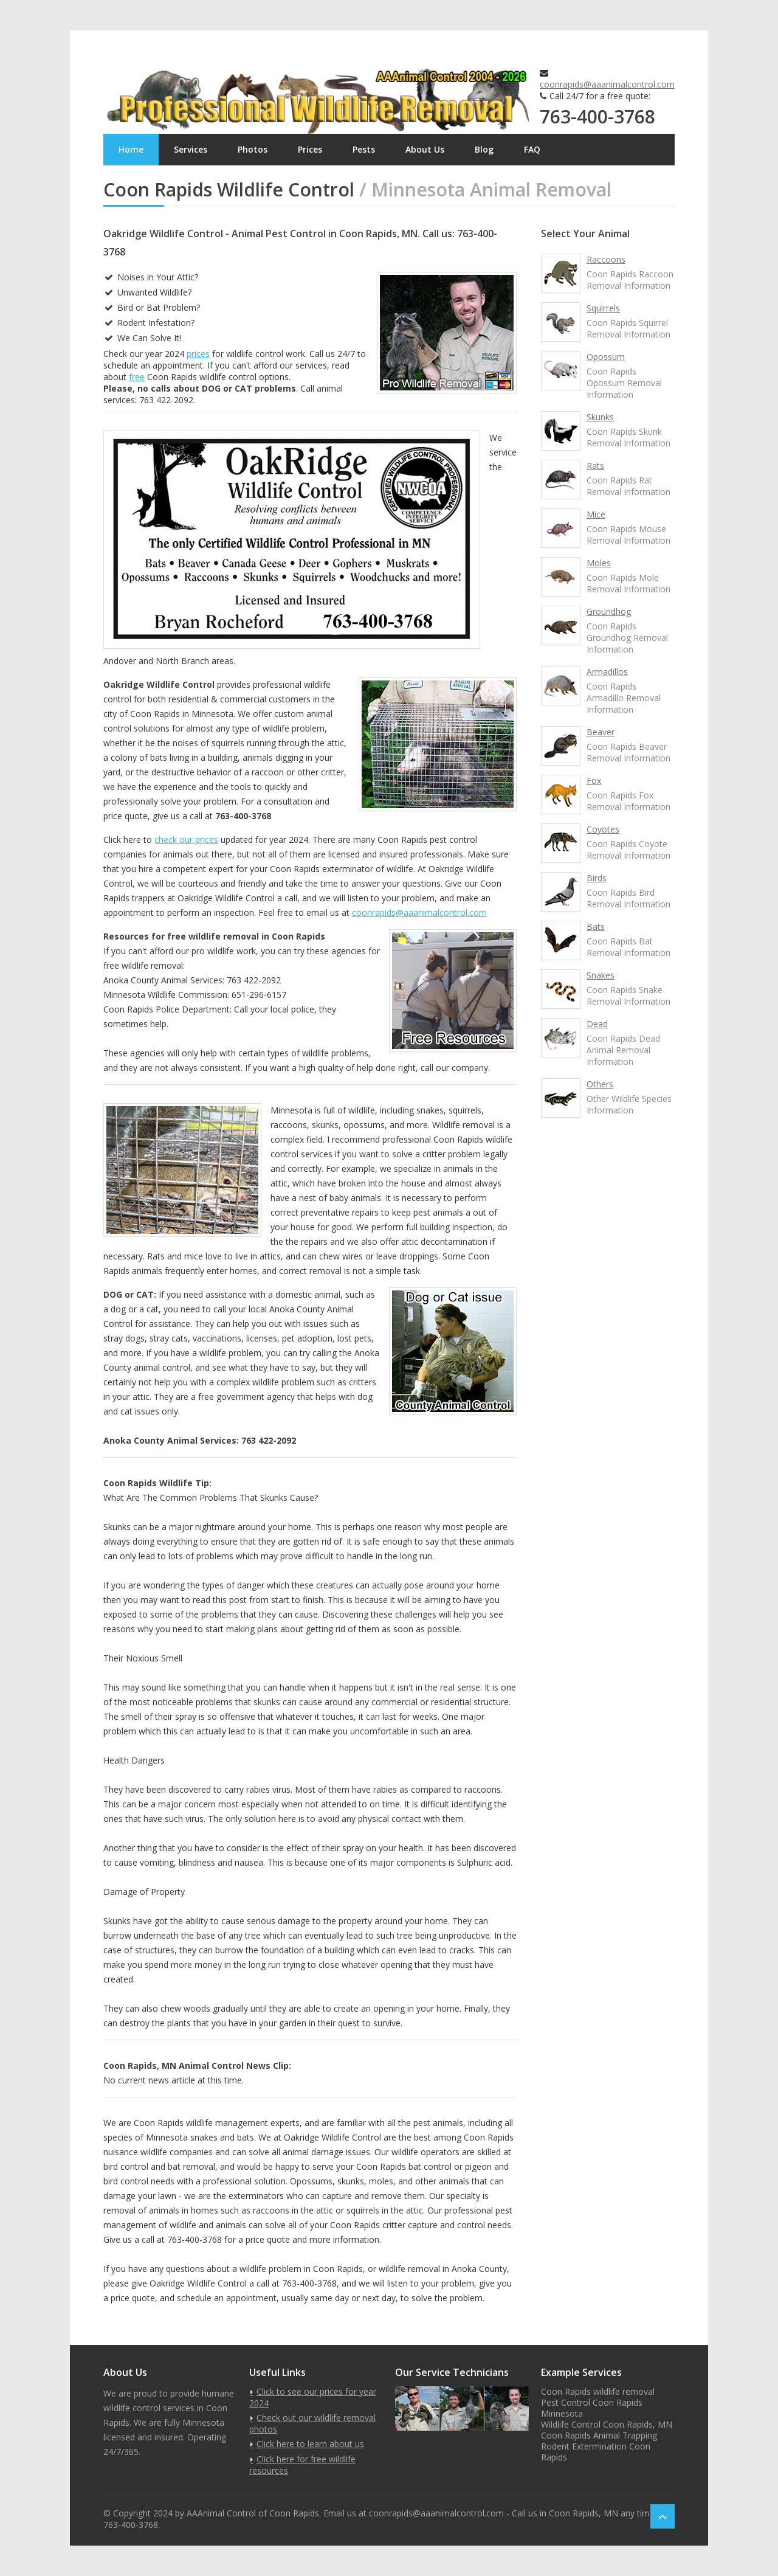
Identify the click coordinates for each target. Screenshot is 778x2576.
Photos (252, 149)
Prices (310, 149)
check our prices (186, 839)
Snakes (600, 975)
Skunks (600, 417)
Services (190, 149)
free (137, 377)
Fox (594, 780)
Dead (597, 1024)
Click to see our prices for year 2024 (312, 2397)
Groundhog (609, 611)
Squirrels (603, 308)
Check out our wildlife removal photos (312, 2423)
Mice (596, 514)
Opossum (606, 356)
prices (198, 353)
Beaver (600, 732)
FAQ (532, 149)
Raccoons (606, 259)
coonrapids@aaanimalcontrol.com (607, 84)
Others (600, 1084)
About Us (424, 149)
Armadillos (607, 671)
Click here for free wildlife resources (302, 2464)
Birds (597, 878)
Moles (599, 563)
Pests (364, 149)
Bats (596, 926)
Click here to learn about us (310, 2444)
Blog (484, 149)
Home (131, 149)
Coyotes (603, 829)
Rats (595, 465)
